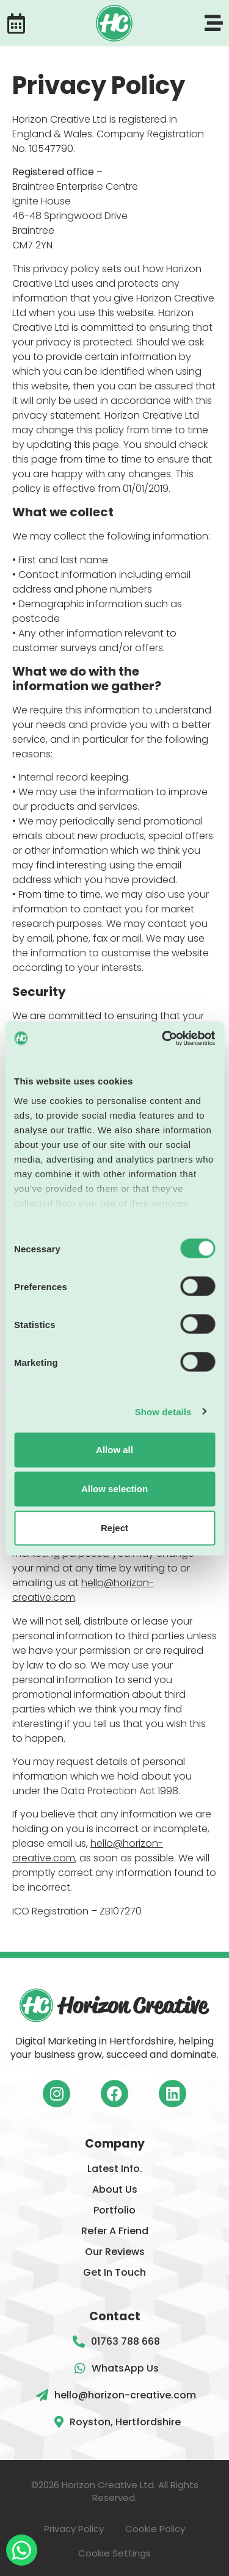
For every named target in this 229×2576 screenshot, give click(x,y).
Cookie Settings (114, 2553)
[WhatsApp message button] (21, 2550)
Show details (163, 1411)
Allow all (114, 1450)
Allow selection (114, 1489)
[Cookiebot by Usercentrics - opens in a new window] (163, 1038)
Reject (114, 1528)
